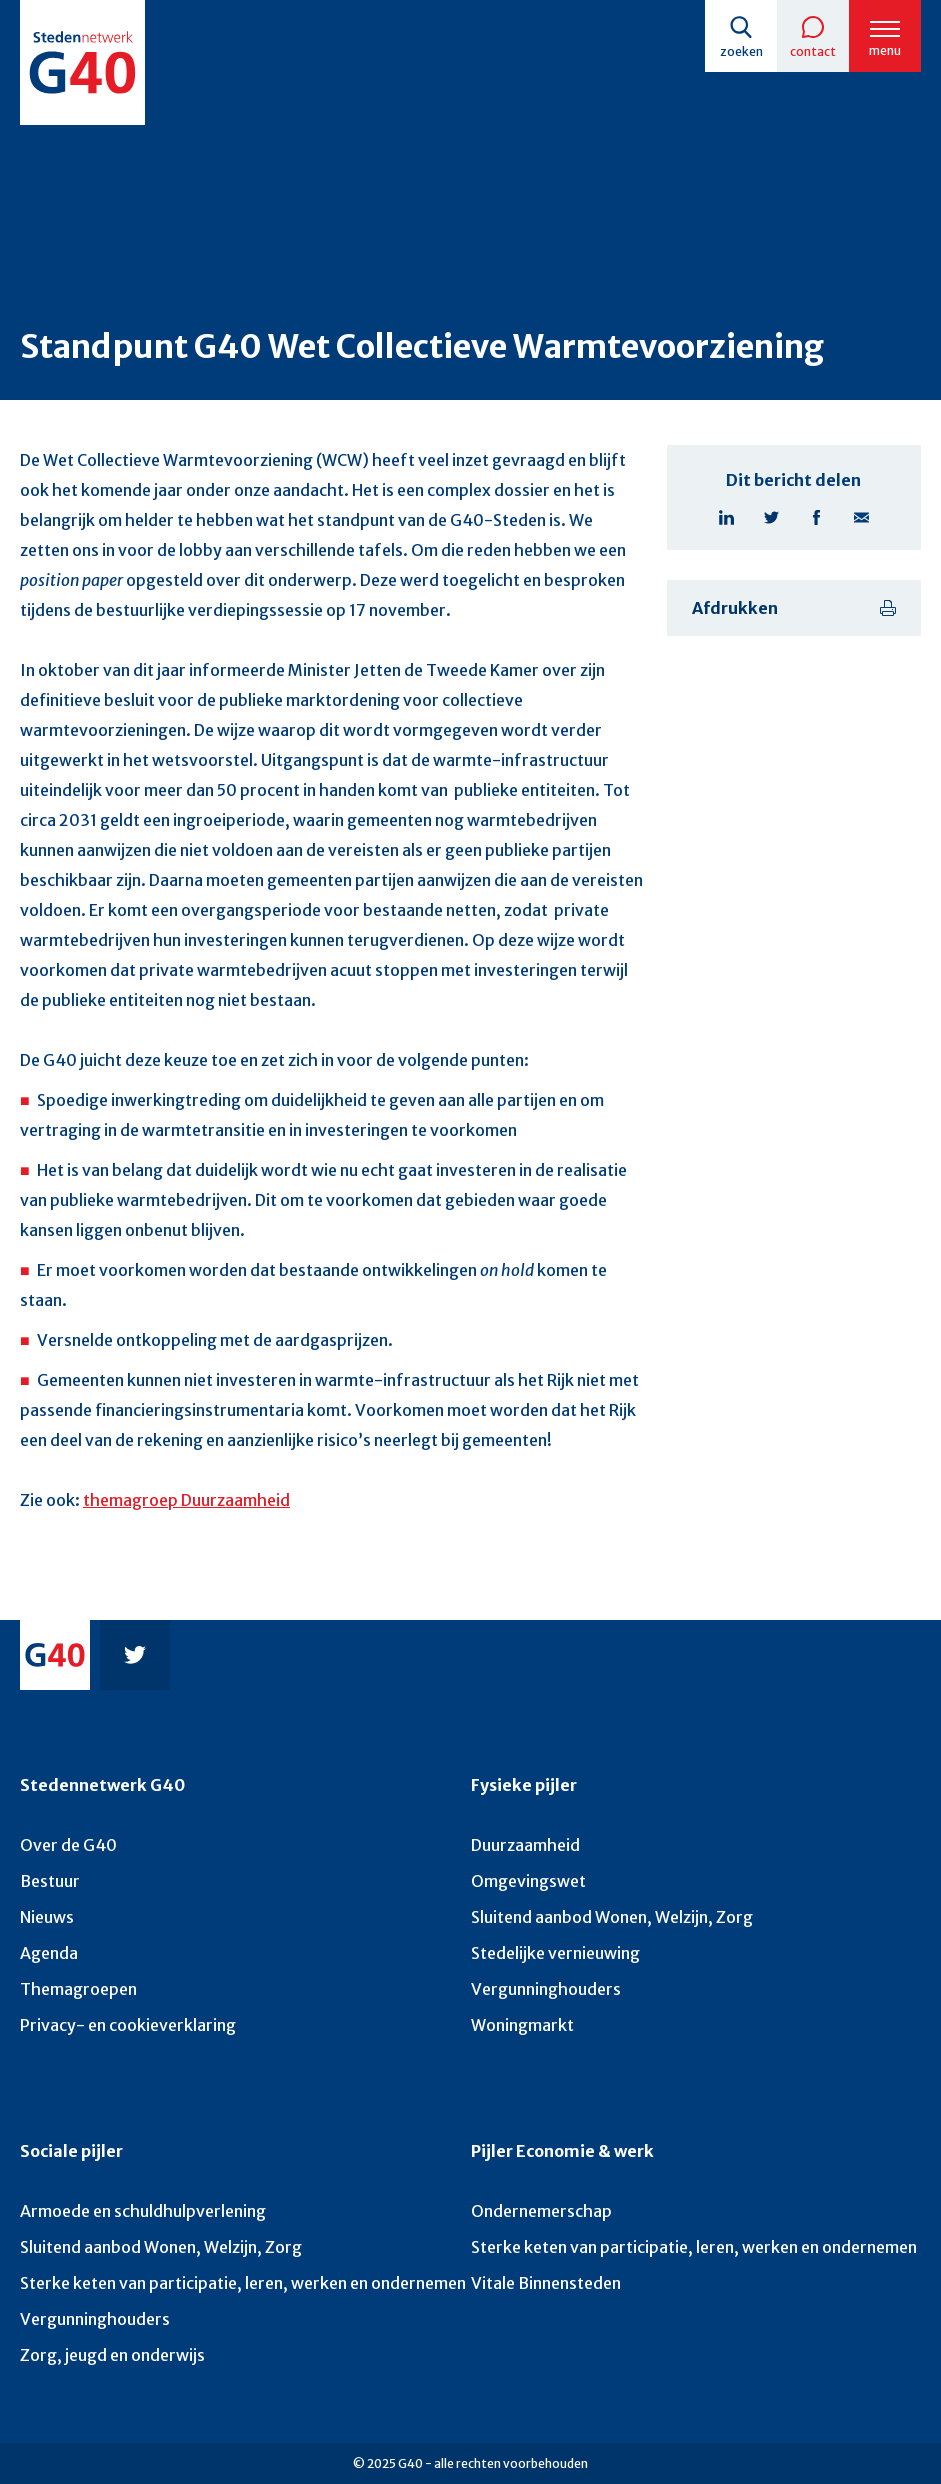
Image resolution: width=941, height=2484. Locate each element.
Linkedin (726, 517)
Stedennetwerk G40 (102, 1785)
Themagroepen (78, 1989)
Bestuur (50, 1881)
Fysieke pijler (524, 1785)
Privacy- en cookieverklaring (128, 2025)
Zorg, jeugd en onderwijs (112, 2355)
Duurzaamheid (525, 1845)
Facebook (816, 517)
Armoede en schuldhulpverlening (143, 2211)
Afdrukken (735, 608)
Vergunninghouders (546, 1989)
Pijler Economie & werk (562, 2151)
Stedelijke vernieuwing (555, 1953)
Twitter (771, 517)
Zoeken (741, 51)
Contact (813, 51)
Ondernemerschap (541, 2211)
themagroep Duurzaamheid (186, 1500)
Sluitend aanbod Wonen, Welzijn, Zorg (612, 1917)
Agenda (49, 1953)
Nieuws (47, 1917)
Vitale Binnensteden (546, 2283)
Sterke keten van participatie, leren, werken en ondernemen (243, 2283)
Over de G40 (68, 1845)
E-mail (861, 517)
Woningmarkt (522, 2025)
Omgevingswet (528, 1881)
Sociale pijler (71, 2151)
